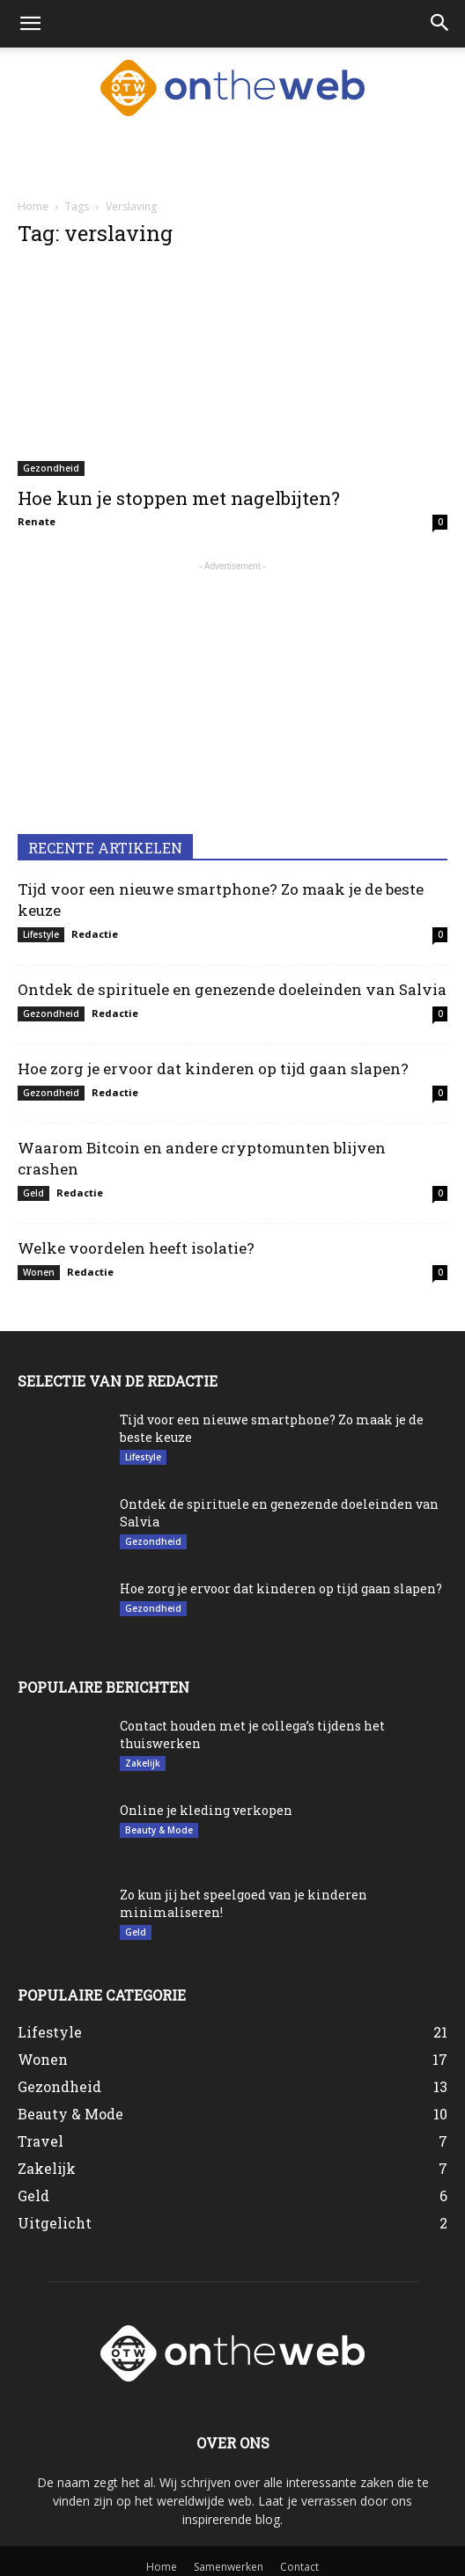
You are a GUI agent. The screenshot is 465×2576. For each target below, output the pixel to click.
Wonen (39, 1272)
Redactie (94, 933)
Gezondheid (51, 468)
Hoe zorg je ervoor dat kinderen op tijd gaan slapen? (213, 1068)
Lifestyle (41, 934)
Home (33, 206)
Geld (33, 1193)
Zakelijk (142, 1763)
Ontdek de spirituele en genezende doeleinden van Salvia (232, 989)
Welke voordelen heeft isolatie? (136, 1248)
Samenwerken (228, 2566)
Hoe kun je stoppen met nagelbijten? (179, 498)
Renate (36, 521)
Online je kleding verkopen (206, 1810)
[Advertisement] (232, 157)
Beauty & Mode (159, 1830)
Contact (299, 2566)
